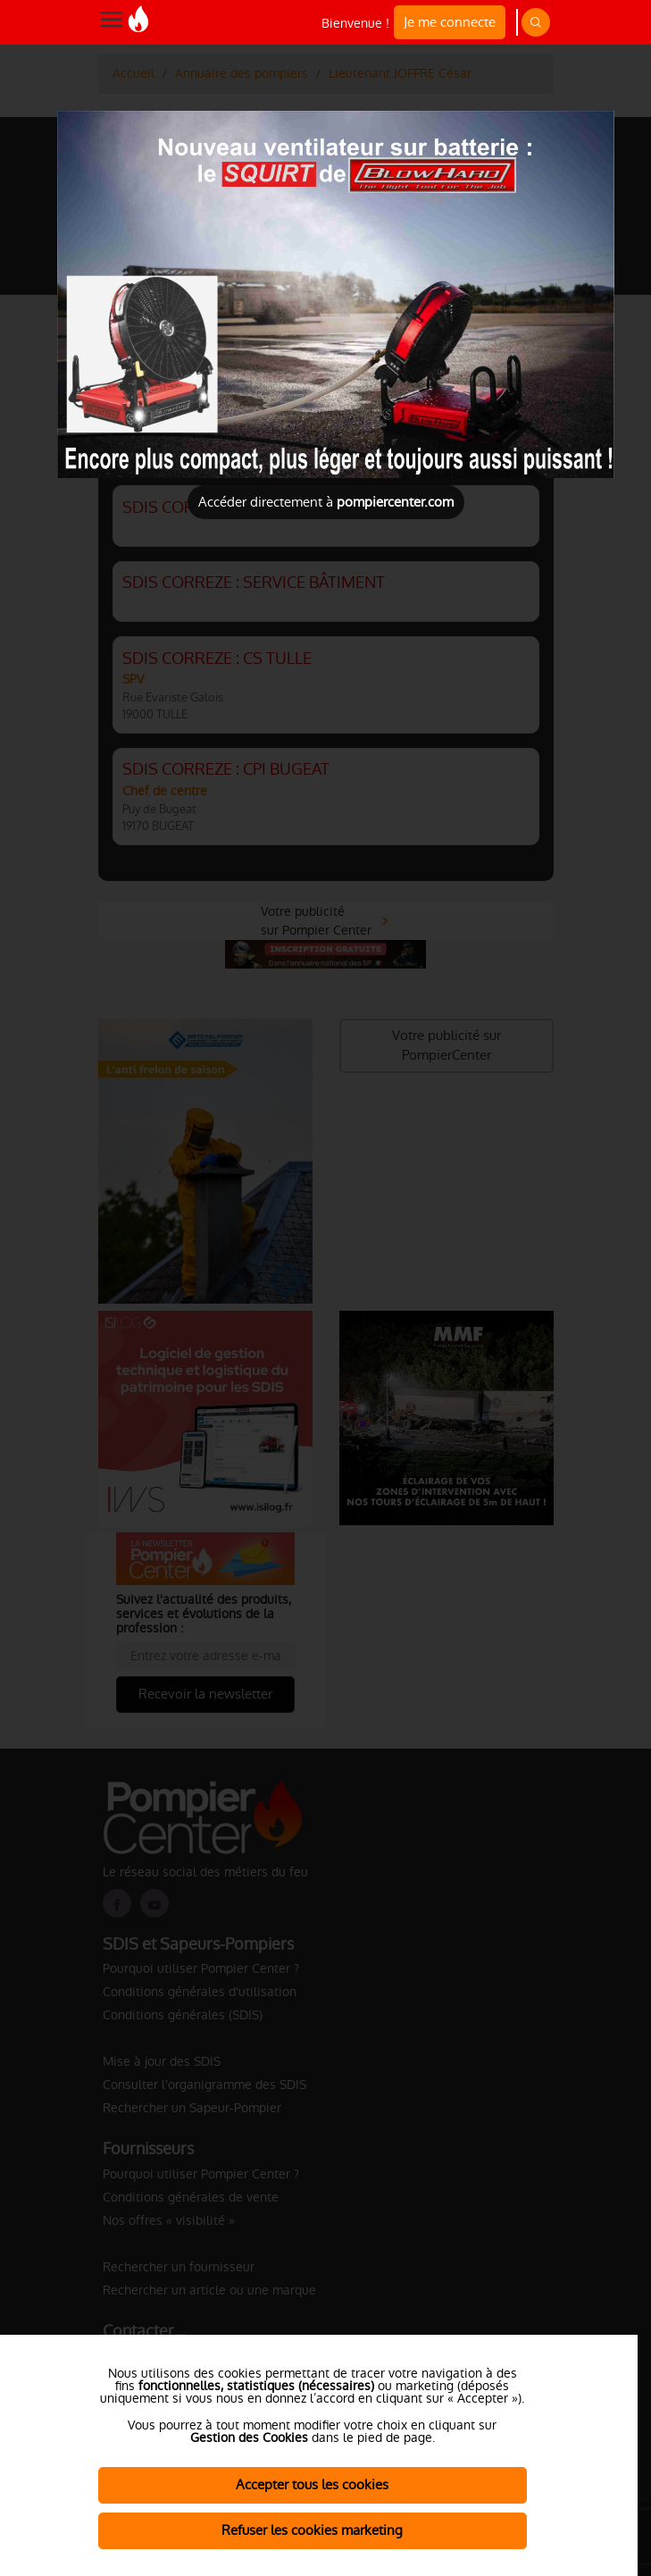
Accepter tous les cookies (312, 2484)
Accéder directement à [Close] (326, 501)
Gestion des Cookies (249, 2437)
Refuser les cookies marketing (312, 2530)
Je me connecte (450, 22)
